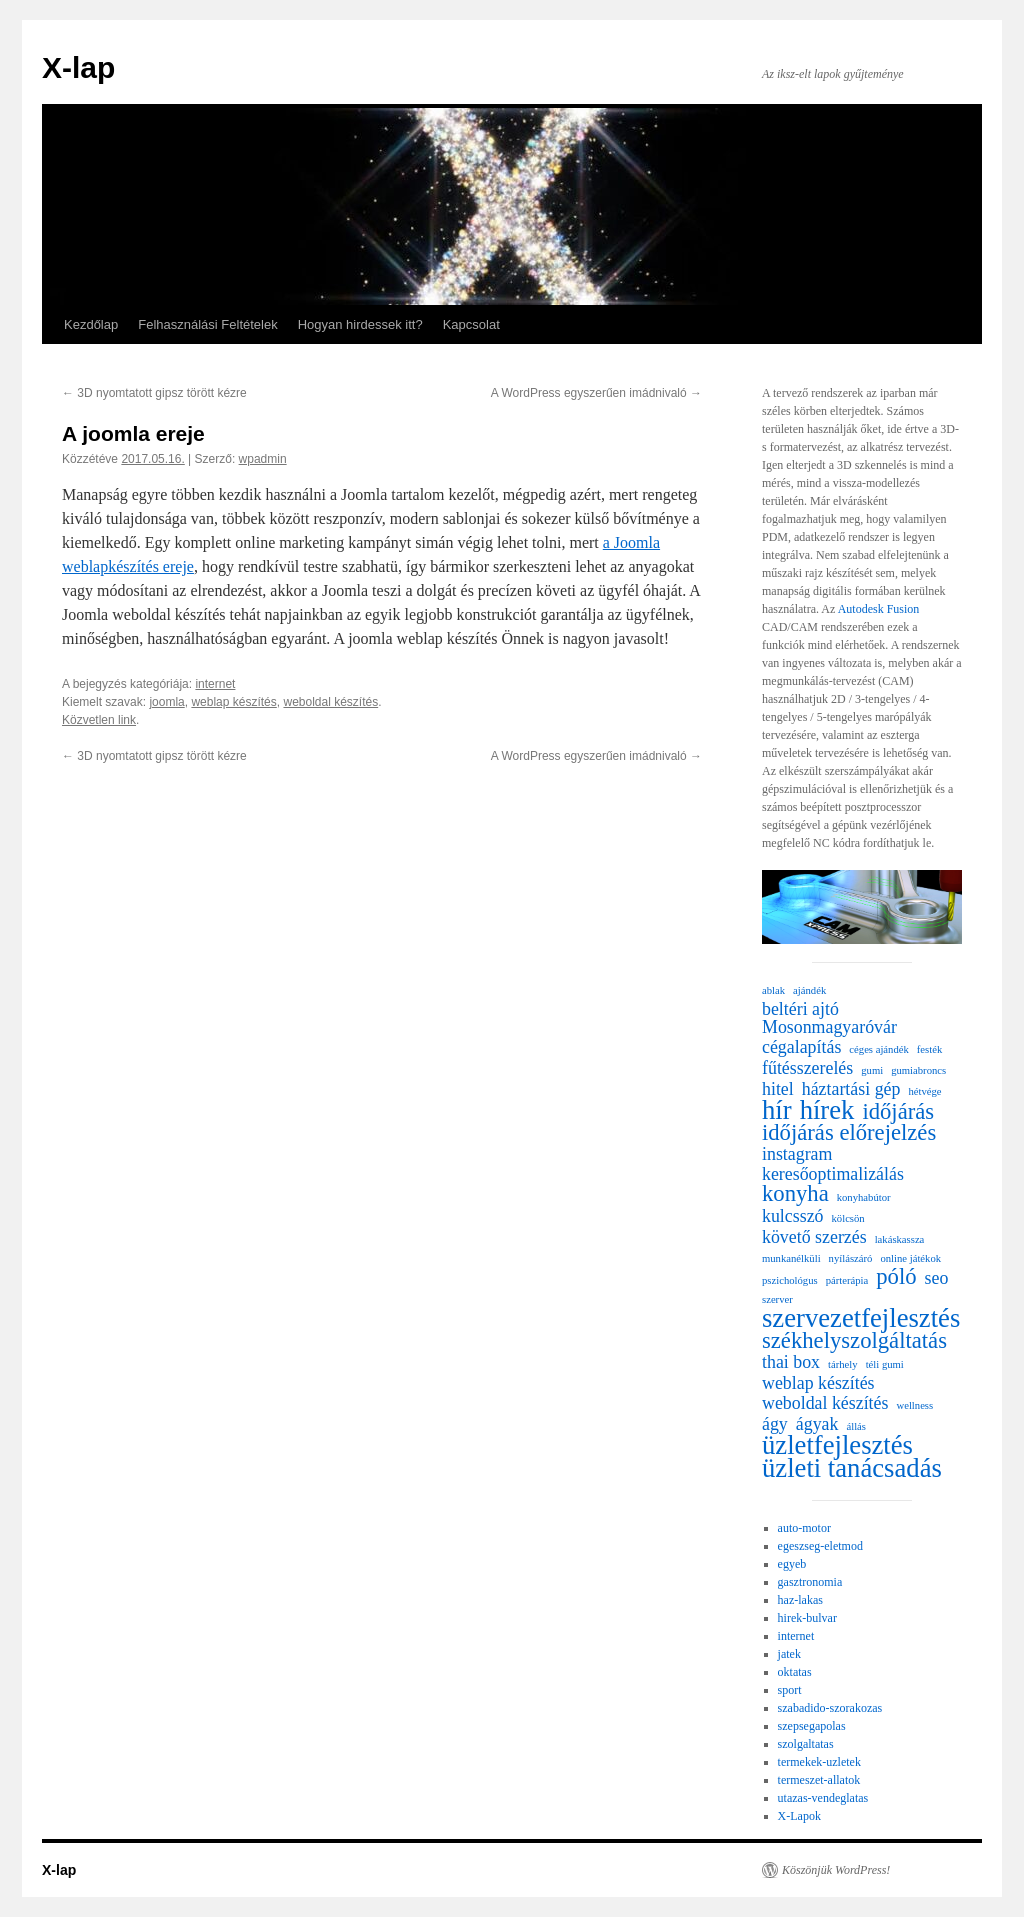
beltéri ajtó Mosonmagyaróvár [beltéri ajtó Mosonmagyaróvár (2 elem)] (829, 1018)
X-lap (78, 67)
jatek (789, 1654)
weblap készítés (233, 702)
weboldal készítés (330, 702)
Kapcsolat (471, 324)
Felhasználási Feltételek (207, 324)
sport (790, 1690)
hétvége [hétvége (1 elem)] (924, 1091)
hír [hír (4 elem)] (777, 1110)
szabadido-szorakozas (830, 1708)
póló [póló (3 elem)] (896, 1277)
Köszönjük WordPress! (836, 1870)
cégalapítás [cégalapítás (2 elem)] (801, 1047)
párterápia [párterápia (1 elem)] (847, 1280)
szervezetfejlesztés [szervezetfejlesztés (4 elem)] (861, 1318)
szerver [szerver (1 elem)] (777, 1299)
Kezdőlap (91, 324)
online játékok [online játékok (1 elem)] (910, 1258)
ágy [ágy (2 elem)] (775, 1424)
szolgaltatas (806, 1744)
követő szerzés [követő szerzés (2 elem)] (814, 1237)
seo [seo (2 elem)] (937, 1278)
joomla (166, 702)
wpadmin (263, 459)
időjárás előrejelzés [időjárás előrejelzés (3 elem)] (849, 1133)
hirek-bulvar (807, 1618)
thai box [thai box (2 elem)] (791, 1362)
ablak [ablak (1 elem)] (773, 990)
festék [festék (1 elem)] (929, 1049)
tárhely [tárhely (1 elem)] (843, 1364)
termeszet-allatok (819, 1780)
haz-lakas (800, 1600)
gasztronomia (810, 1582)
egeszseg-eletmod (820, 1546)
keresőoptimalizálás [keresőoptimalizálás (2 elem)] (833, 1174)
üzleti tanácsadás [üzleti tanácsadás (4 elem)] (852, 1468)
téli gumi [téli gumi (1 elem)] (885, 1364)
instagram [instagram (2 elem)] (797, 1154)
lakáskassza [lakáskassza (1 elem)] (900, 1239)
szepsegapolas (812, 1726)
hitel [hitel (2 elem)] (778, 1089)
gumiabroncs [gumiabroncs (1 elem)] (918, 1070)
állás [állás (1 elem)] (856, 1426)
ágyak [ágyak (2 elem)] (817, 1424)
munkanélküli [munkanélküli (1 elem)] (791, 1258)
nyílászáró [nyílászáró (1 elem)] (851, 1258)
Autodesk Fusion (879, 609)
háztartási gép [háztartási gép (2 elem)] (851, 1089)
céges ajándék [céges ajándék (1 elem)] (878, 1049)
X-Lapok (799, 1816)
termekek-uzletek (819, 1762)
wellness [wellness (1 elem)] (914, 1405)
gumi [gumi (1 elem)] (872, 1070)
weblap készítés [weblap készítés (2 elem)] (818, 1383)
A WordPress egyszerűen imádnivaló (596, 393)
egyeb (792, 1564)
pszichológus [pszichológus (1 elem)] (790, 1280)
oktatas (795, 1672)
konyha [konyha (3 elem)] (795, 1194)
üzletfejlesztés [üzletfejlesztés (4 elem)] (837, 1445)
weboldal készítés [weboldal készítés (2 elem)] (825, 1403)
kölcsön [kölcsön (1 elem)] (848, 1218)
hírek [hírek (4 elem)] (827, 1110)
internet (215, 684)
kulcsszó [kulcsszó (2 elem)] (793, 1216)
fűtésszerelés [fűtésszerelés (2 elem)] (807, 1068)
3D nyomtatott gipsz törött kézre (154, 393)
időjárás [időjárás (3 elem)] (898, 1112)
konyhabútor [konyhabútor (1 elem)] (864, 1197)
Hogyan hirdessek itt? (360, 324)
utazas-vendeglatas (823, 1798)
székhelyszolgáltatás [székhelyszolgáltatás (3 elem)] (854, 1341)
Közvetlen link (99, 720)
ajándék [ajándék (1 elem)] (809, 990)
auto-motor (804, 1528)
